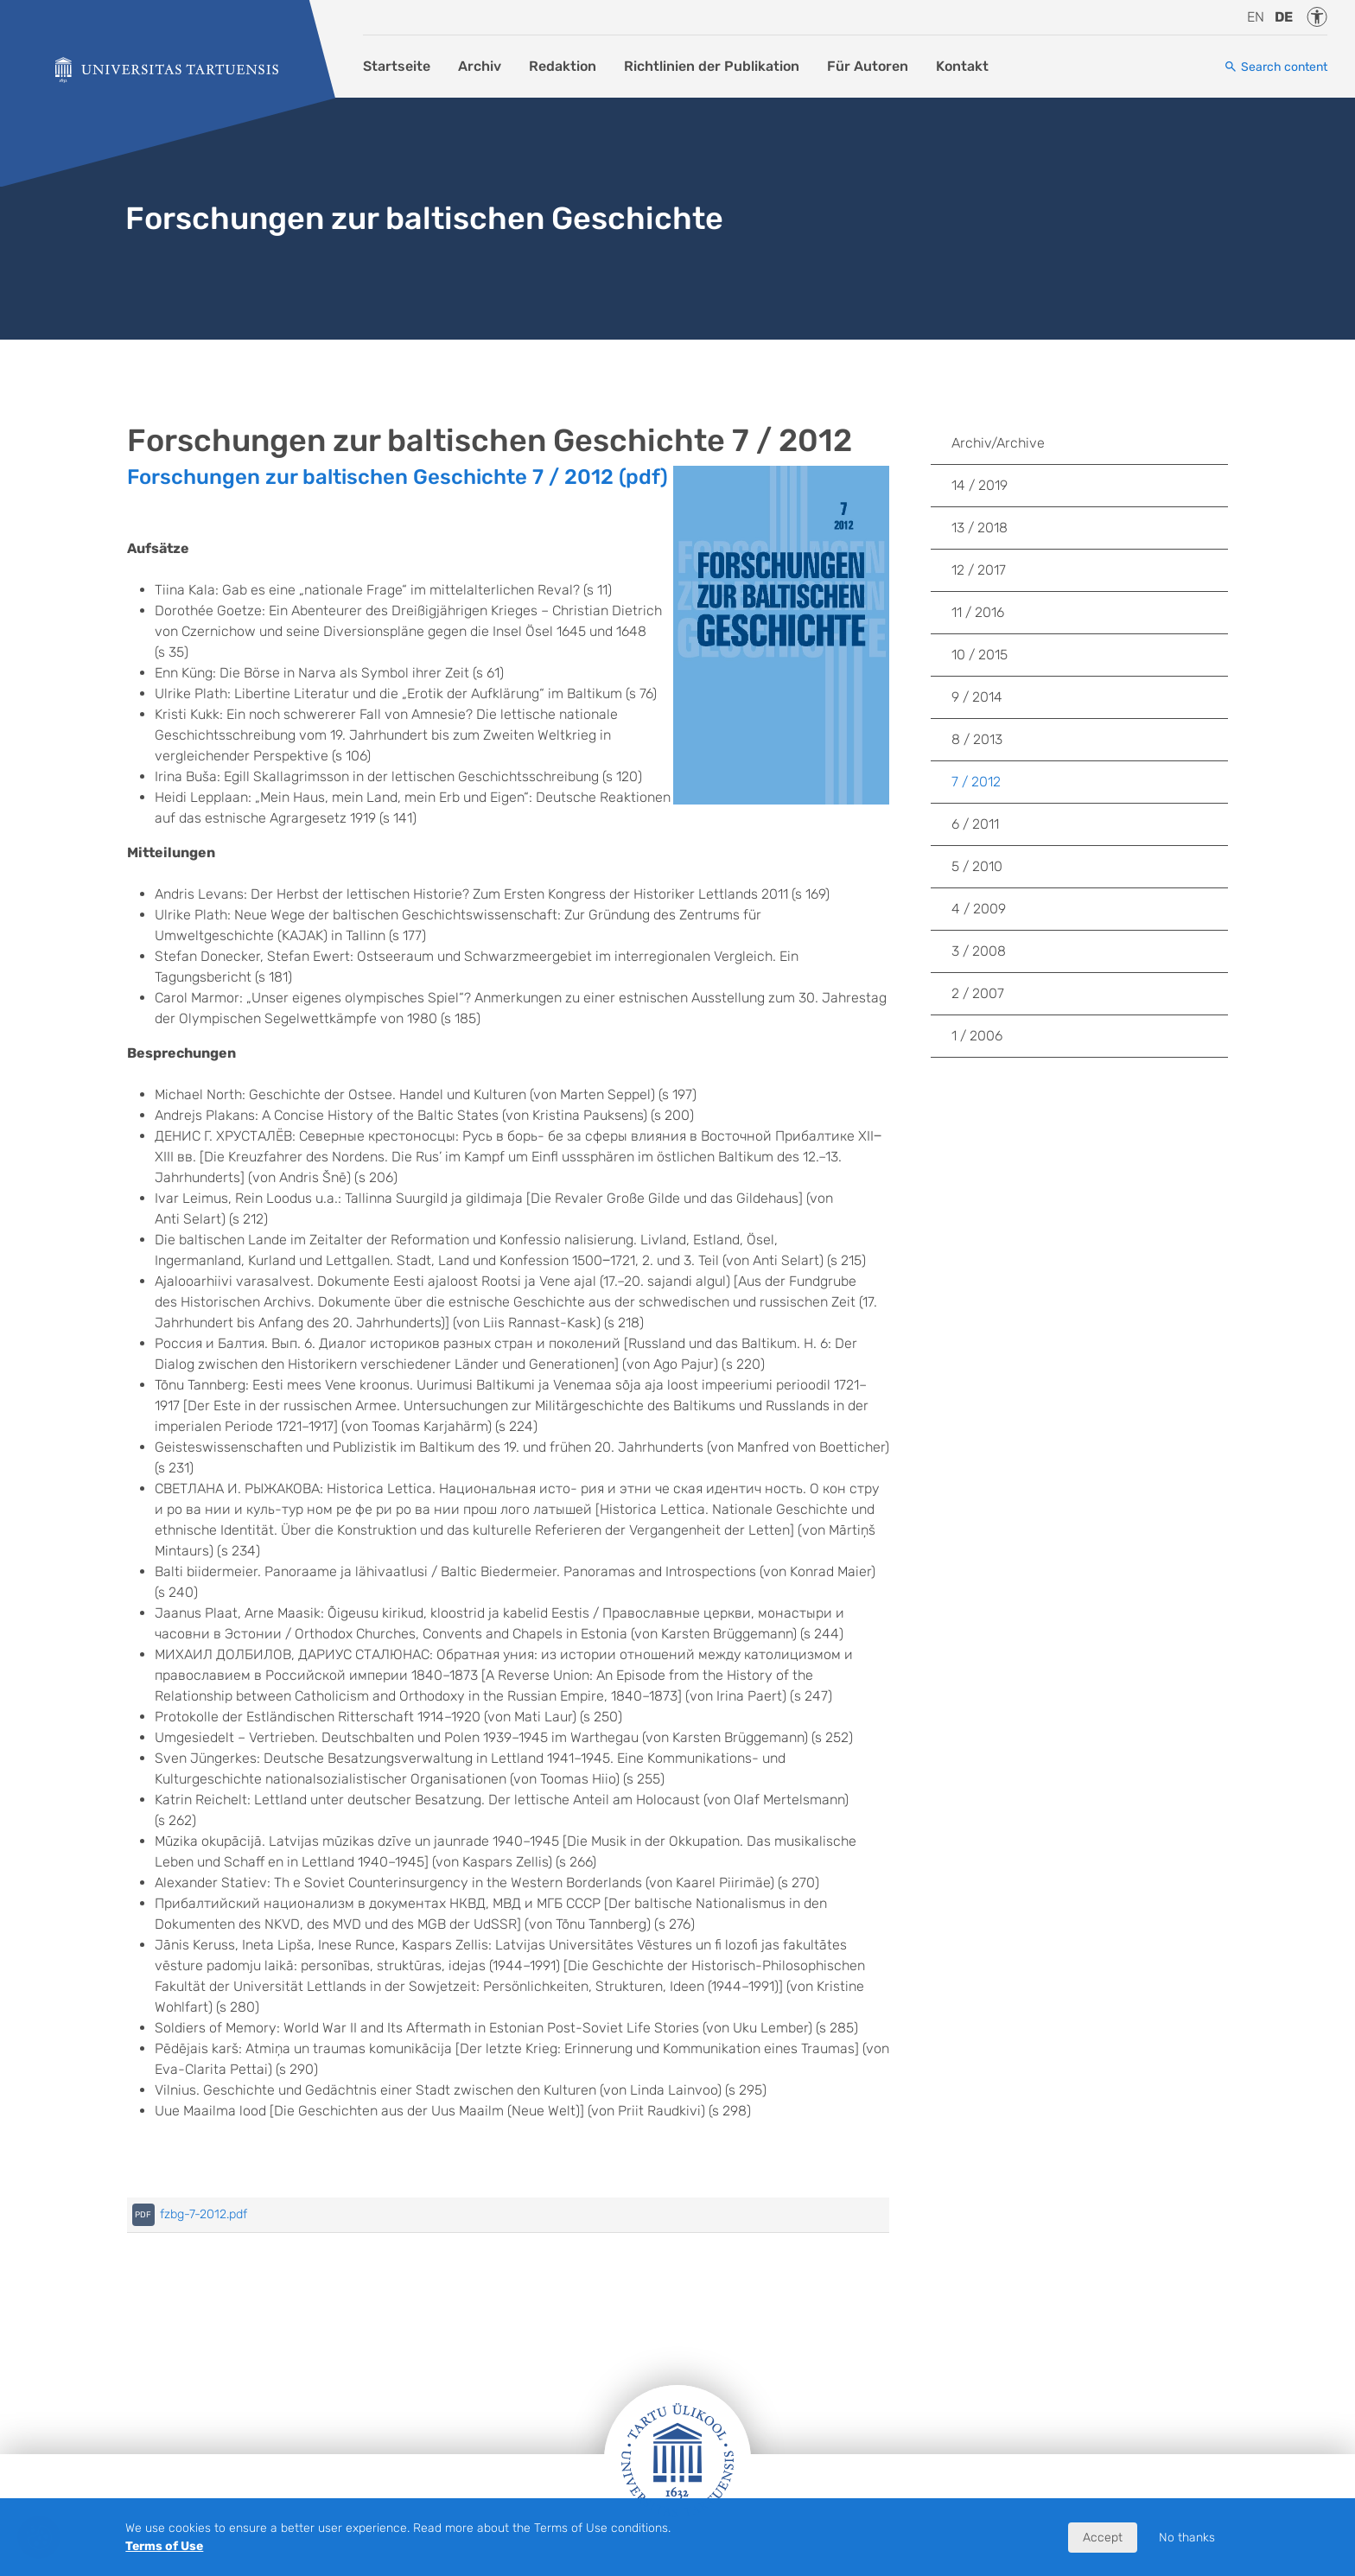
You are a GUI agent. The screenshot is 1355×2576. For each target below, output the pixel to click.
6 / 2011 (975, 824)
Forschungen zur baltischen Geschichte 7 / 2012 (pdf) (397, 477)
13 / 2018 (979, 527)
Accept (1103, 2537)
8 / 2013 (976, 739)
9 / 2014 (976, 697)
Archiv (479, 66)
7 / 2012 (976, 781)
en (1255, 17)
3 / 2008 (978, 951)
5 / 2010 (976, 866)
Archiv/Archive (998, 443)
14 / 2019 (979, 485)
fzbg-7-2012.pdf (203, 2214)
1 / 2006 (976, 1035)
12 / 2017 (978, 570)
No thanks (1187, 2537)
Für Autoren (867, 66)
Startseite (396, 66)
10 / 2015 (979, 654)
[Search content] (1275, 67)
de (1284, 17)
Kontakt (962, 66)
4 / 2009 (978, 908)
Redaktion (562, 66)
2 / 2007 (977, 993)
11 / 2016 (977, 612)
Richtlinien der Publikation (711, 66)
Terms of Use (164, 2546)
